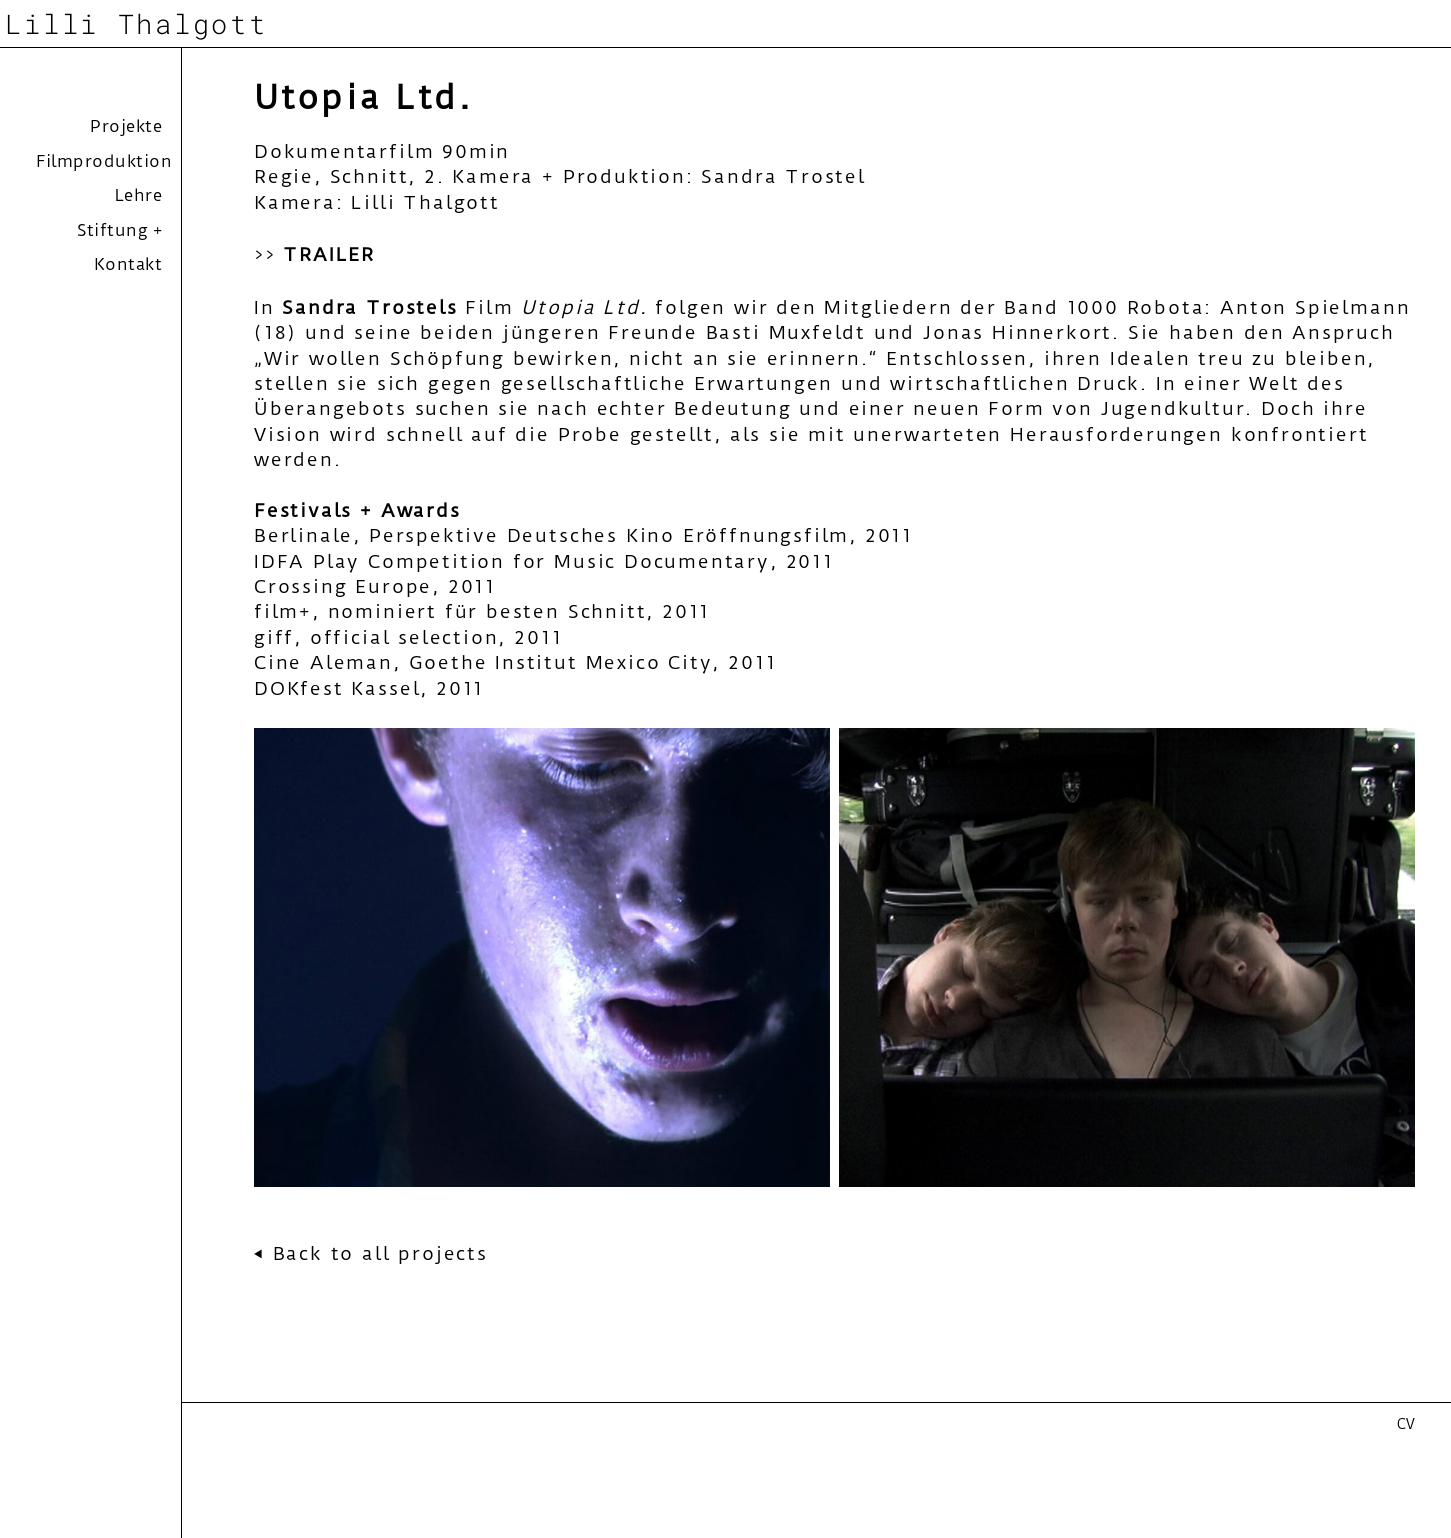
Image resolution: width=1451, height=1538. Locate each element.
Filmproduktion (104, 161)
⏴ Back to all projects (371, 1253)
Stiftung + (119, 230)
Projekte (126, 126)
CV (1406, 1424)
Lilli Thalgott (136, 23)
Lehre (138, 195)
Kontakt (128, 264)
